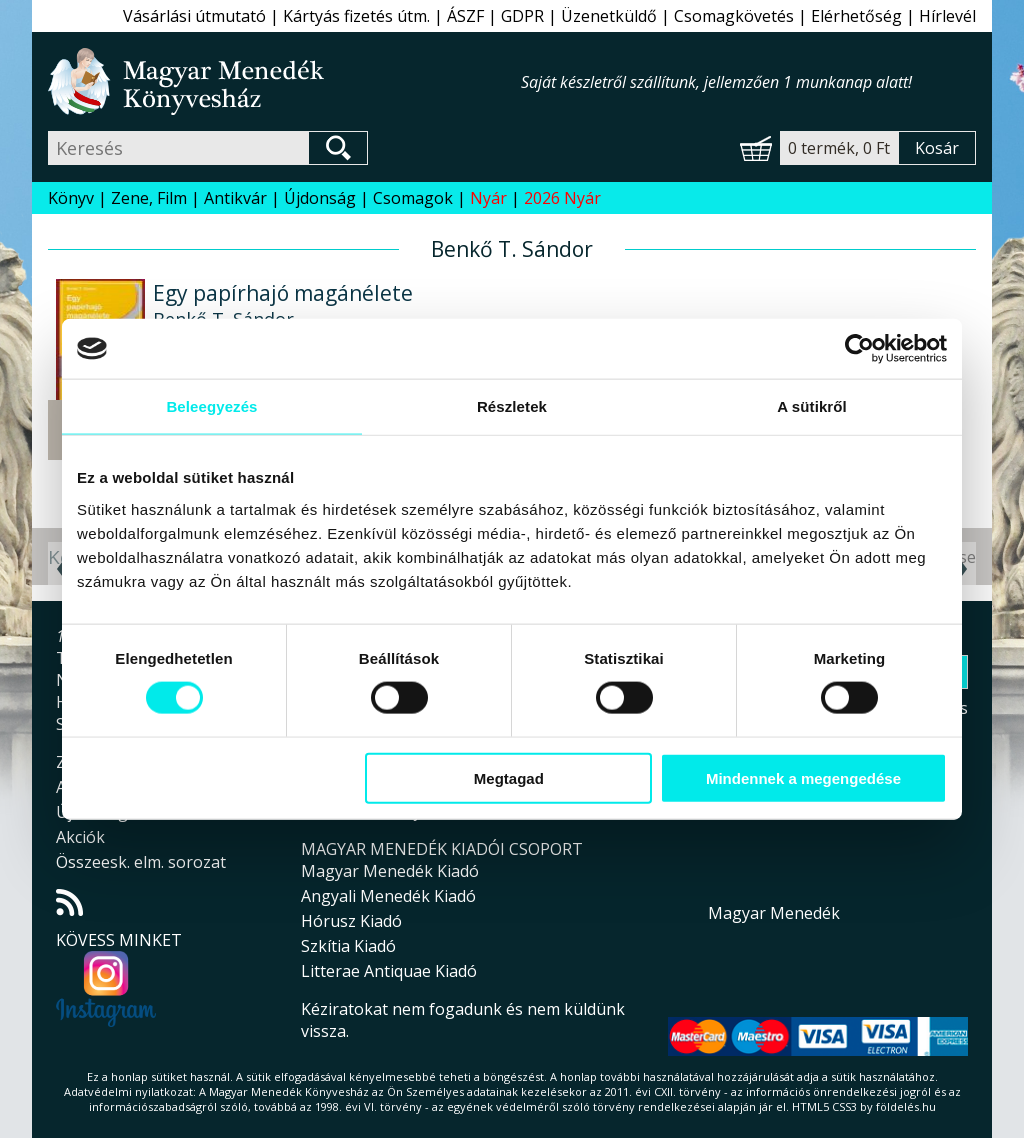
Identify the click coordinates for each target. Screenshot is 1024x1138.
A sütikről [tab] (812, 406)
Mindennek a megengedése (803, 777)
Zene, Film (149, 198)
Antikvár (235, 198)
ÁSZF (465, 16)
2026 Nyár (562, 198)
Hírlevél (947, 16)
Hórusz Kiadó (351, 921)
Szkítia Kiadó (348, 946)
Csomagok (413, 198)
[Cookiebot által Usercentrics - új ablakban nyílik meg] (859, 349)
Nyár (488, 198)
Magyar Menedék (774, 913)
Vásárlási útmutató (194, 16)
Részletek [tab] (512, 406)
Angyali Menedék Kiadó (388, 896)
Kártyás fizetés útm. (356, 16)
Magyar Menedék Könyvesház (284, 81)
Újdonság (320, 198)
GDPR (522, 16)
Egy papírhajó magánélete (283, 293)
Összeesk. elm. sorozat (141, 862)
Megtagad (509, 777)
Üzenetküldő (609, 16)
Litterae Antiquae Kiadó (389, 971)
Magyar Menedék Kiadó (390, 871)
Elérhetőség (856, 16)
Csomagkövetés (734, 16)
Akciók (80, 837)
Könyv (71, 198)
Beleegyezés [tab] (211, 406)
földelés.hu (906, 1106)
